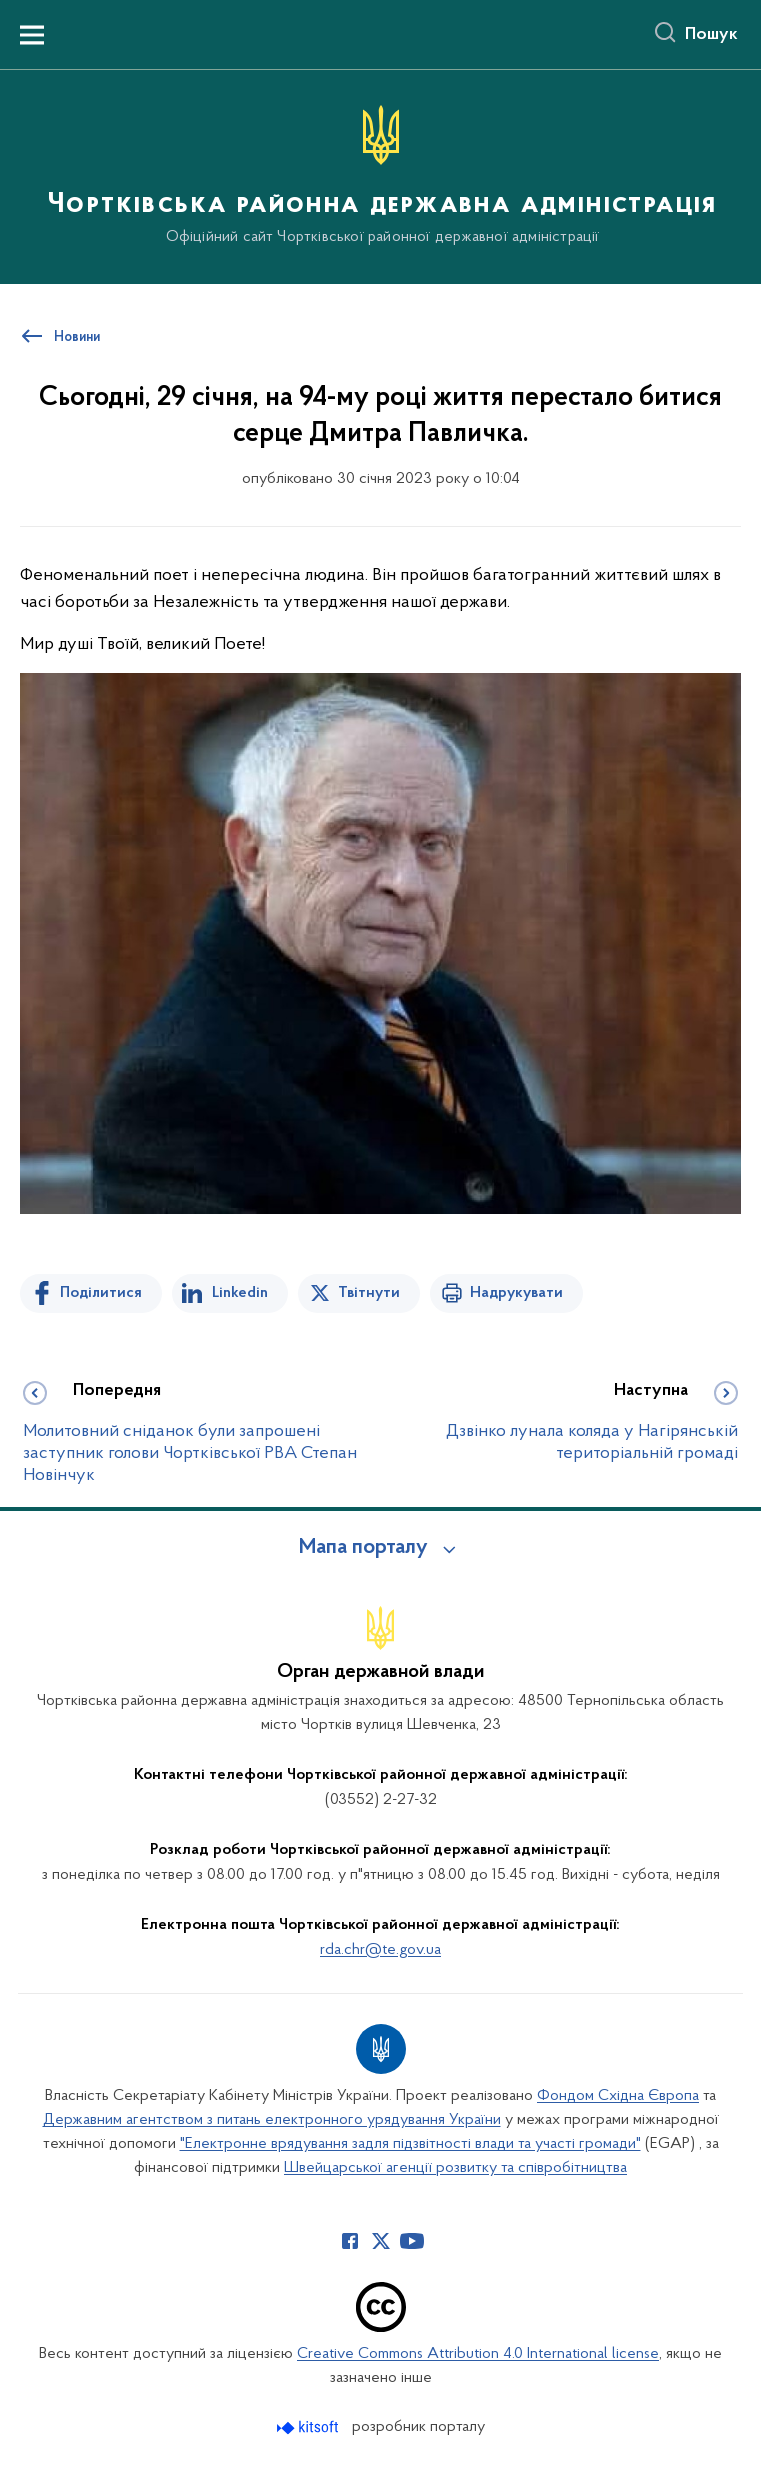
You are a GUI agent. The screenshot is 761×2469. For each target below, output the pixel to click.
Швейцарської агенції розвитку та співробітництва (455, 2168)
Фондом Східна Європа (618, 2096)
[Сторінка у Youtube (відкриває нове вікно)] (412, 2241)
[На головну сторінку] (380, 175)
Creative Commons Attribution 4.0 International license (478, 2354)
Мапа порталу (363, 1548)
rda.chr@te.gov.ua (380, 1950)
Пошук (711, 35)
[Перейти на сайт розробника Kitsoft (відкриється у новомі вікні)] (309, 2427)
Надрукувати (516, 1293)
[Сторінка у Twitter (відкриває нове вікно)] (381, 2241)
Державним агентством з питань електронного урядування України (272, 2120)
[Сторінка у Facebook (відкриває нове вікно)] (350, 2241)
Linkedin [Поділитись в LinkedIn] (240, 1293)
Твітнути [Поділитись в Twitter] (369, 1293)
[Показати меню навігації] (32, 35)
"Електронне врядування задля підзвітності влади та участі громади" (410, 2144)
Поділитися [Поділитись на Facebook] (101, 1293)
